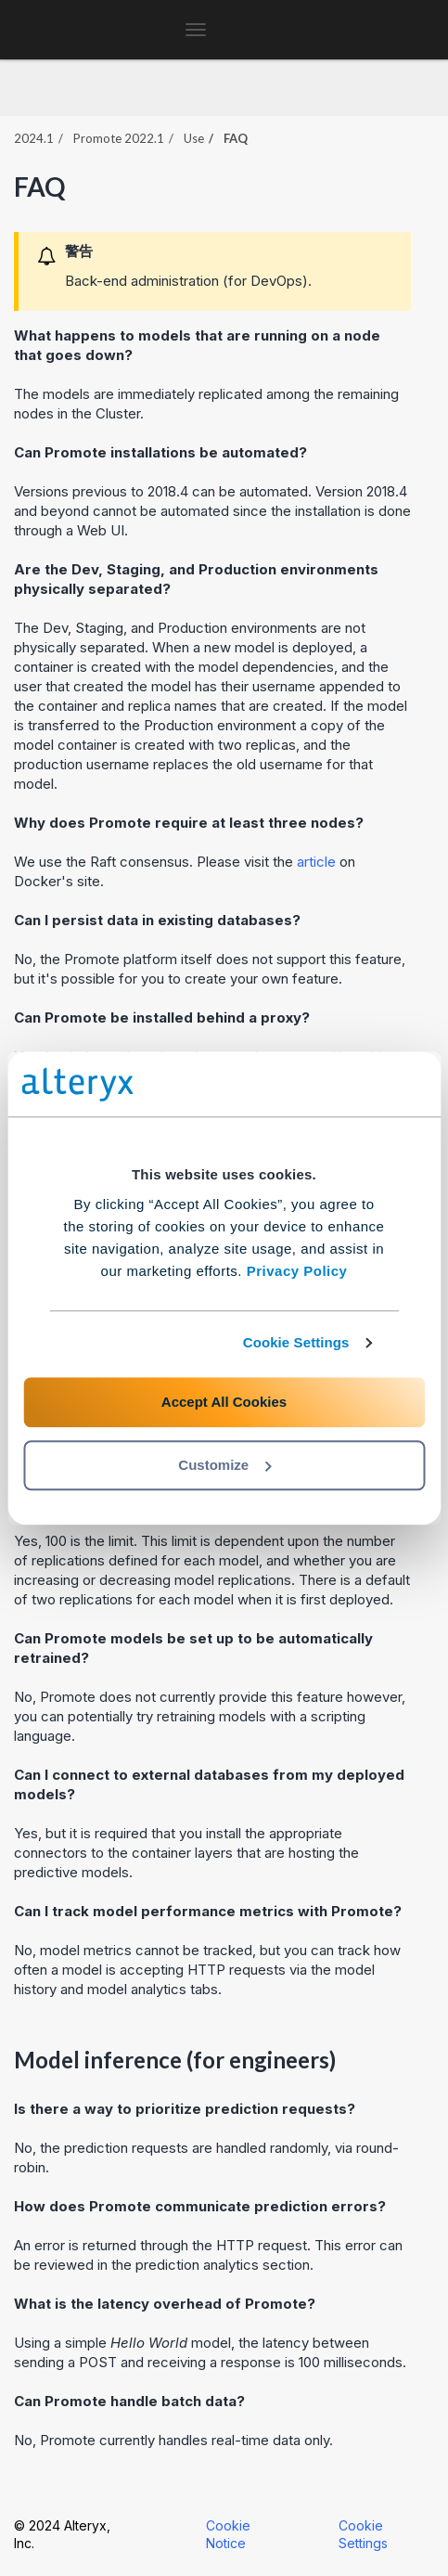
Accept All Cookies (224, 1402)
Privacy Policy (297, 1271)
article (316, 861)
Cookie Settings (296, 1342)
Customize (224, 1465)
